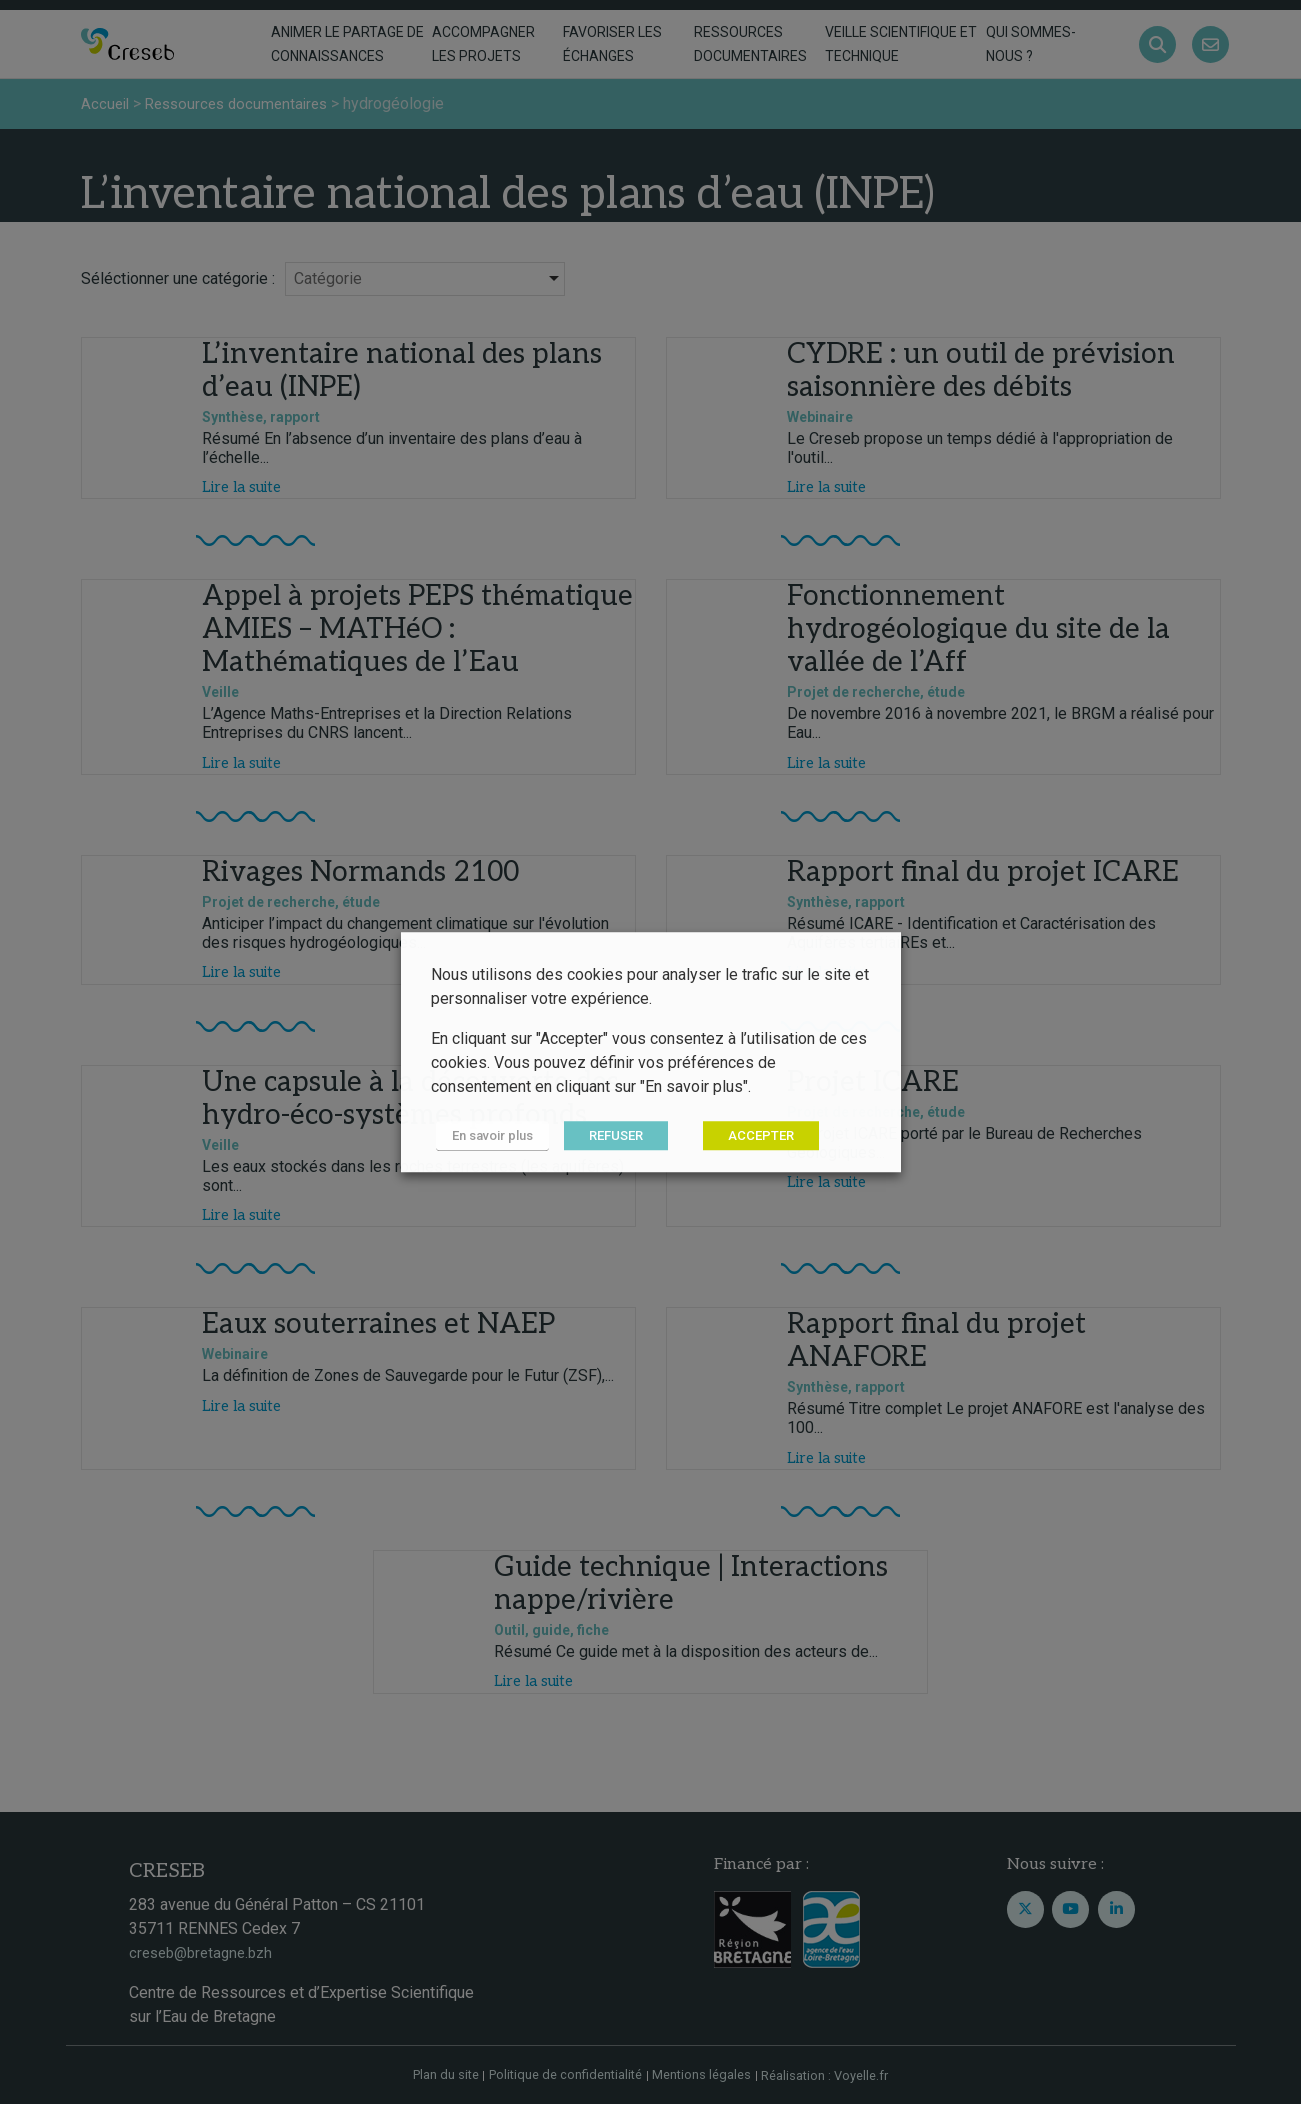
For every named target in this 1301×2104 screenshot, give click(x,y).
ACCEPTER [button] (750, 1136)
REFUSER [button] (605, 1136)
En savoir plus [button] (487, 1136)
